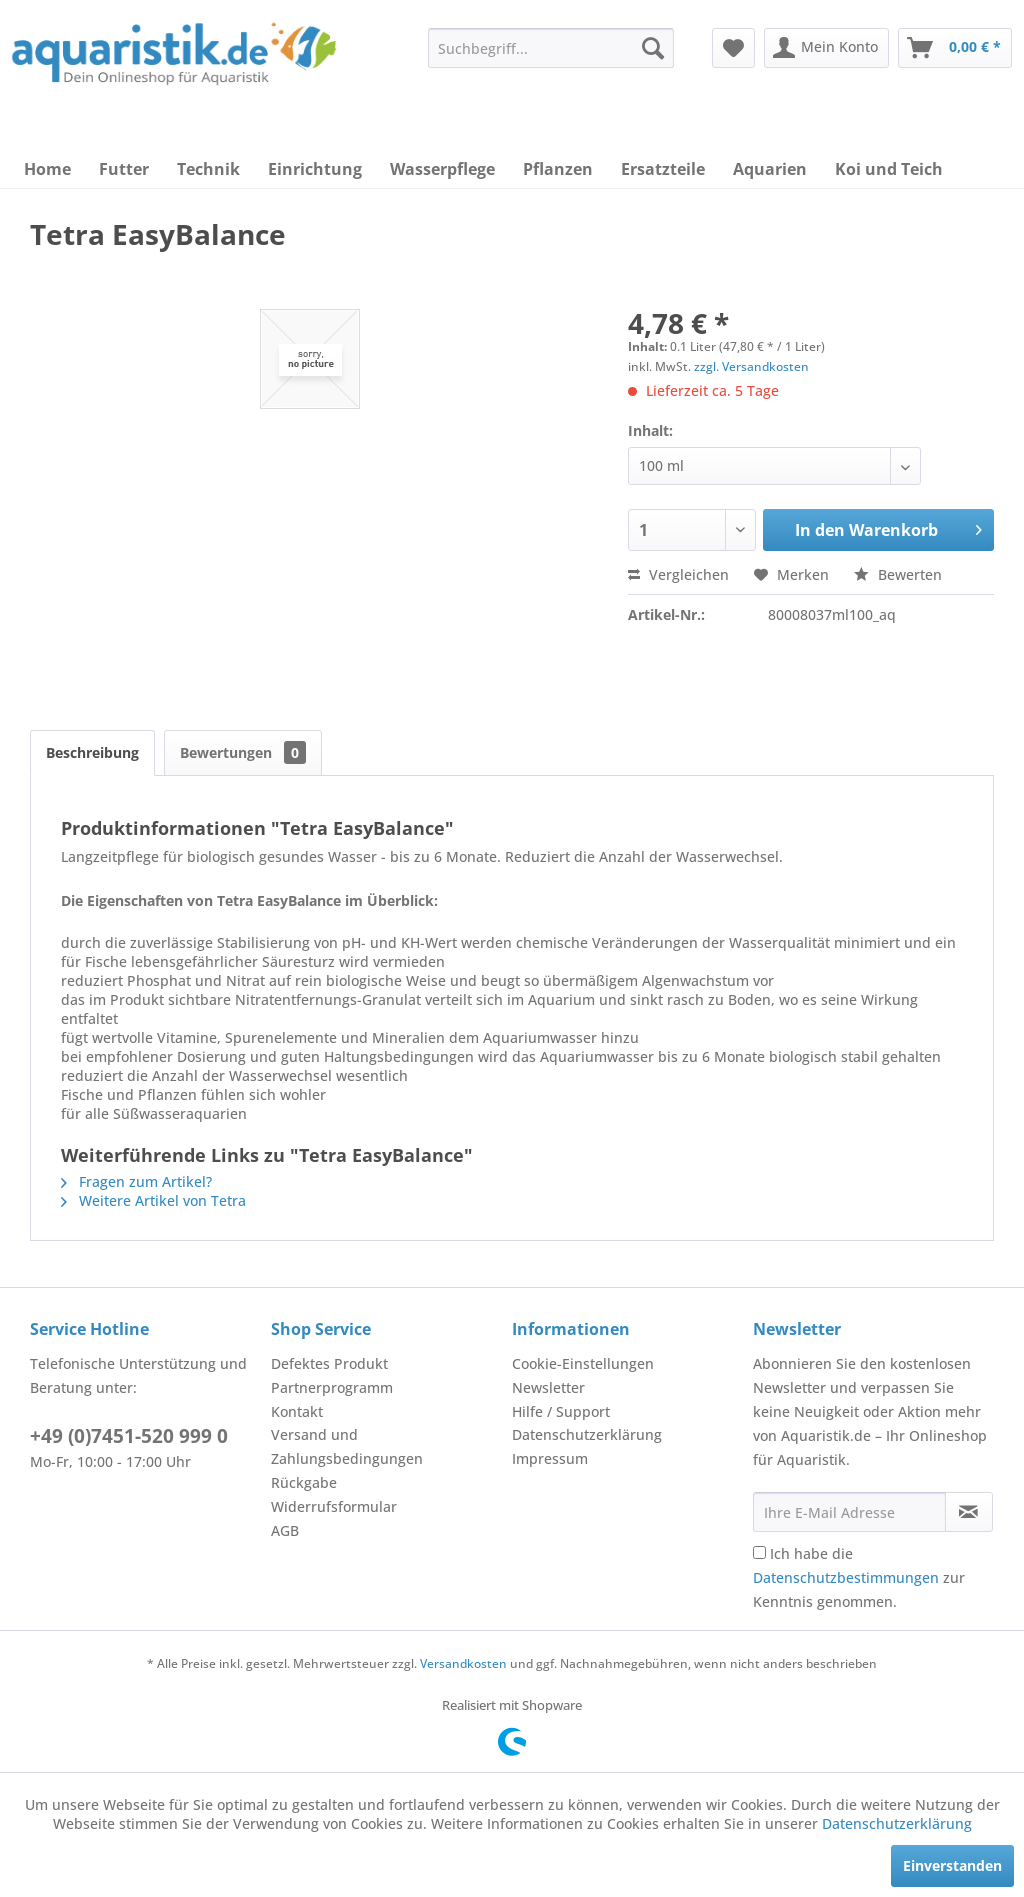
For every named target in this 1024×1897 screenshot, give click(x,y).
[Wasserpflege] (442, 169)
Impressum (550, 1458)
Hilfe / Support (561, 1411)
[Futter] (124, 169)
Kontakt (297, 1411)
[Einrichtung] (315, 169)
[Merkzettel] (733, 48)
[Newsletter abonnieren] (969, 1512)
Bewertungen (243, 752)
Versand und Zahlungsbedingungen (347, 1446)
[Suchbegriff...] (551, 48)
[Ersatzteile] (663, 169)
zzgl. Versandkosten (751, 366)
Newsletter (548, 1387)
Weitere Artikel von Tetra (153, 1200)
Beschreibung (92, 752)
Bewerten (898, 574)
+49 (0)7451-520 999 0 (129, 1436)
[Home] (47, 169)
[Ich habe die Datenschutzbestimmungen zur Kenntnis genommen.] (759, 1552)
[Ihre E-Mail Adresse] (849, 1512)
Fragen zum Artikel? (136, 1181)
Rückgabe (304, 1482)
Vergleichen (678, 574)
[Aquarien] (770, 169)
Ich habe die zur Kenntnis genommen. (859, 1577)
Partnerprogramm (332, 1387)
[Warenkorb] (955, 48)
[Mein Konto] (826, 48)
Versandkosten (463, 1663)
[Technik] (208, 169)
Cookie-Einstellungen (583, 1363)
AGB (285, 1530)
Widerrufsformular (334, 1506)
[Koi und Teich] (889, 169)
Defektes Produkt (329, 1363)
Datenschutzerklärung (587, 1434)
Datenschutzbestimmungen (846, 1577)
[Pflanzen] (558, 169)
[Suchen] (653, 48)
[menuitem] (551, 48)
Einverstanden (952, 1865)
